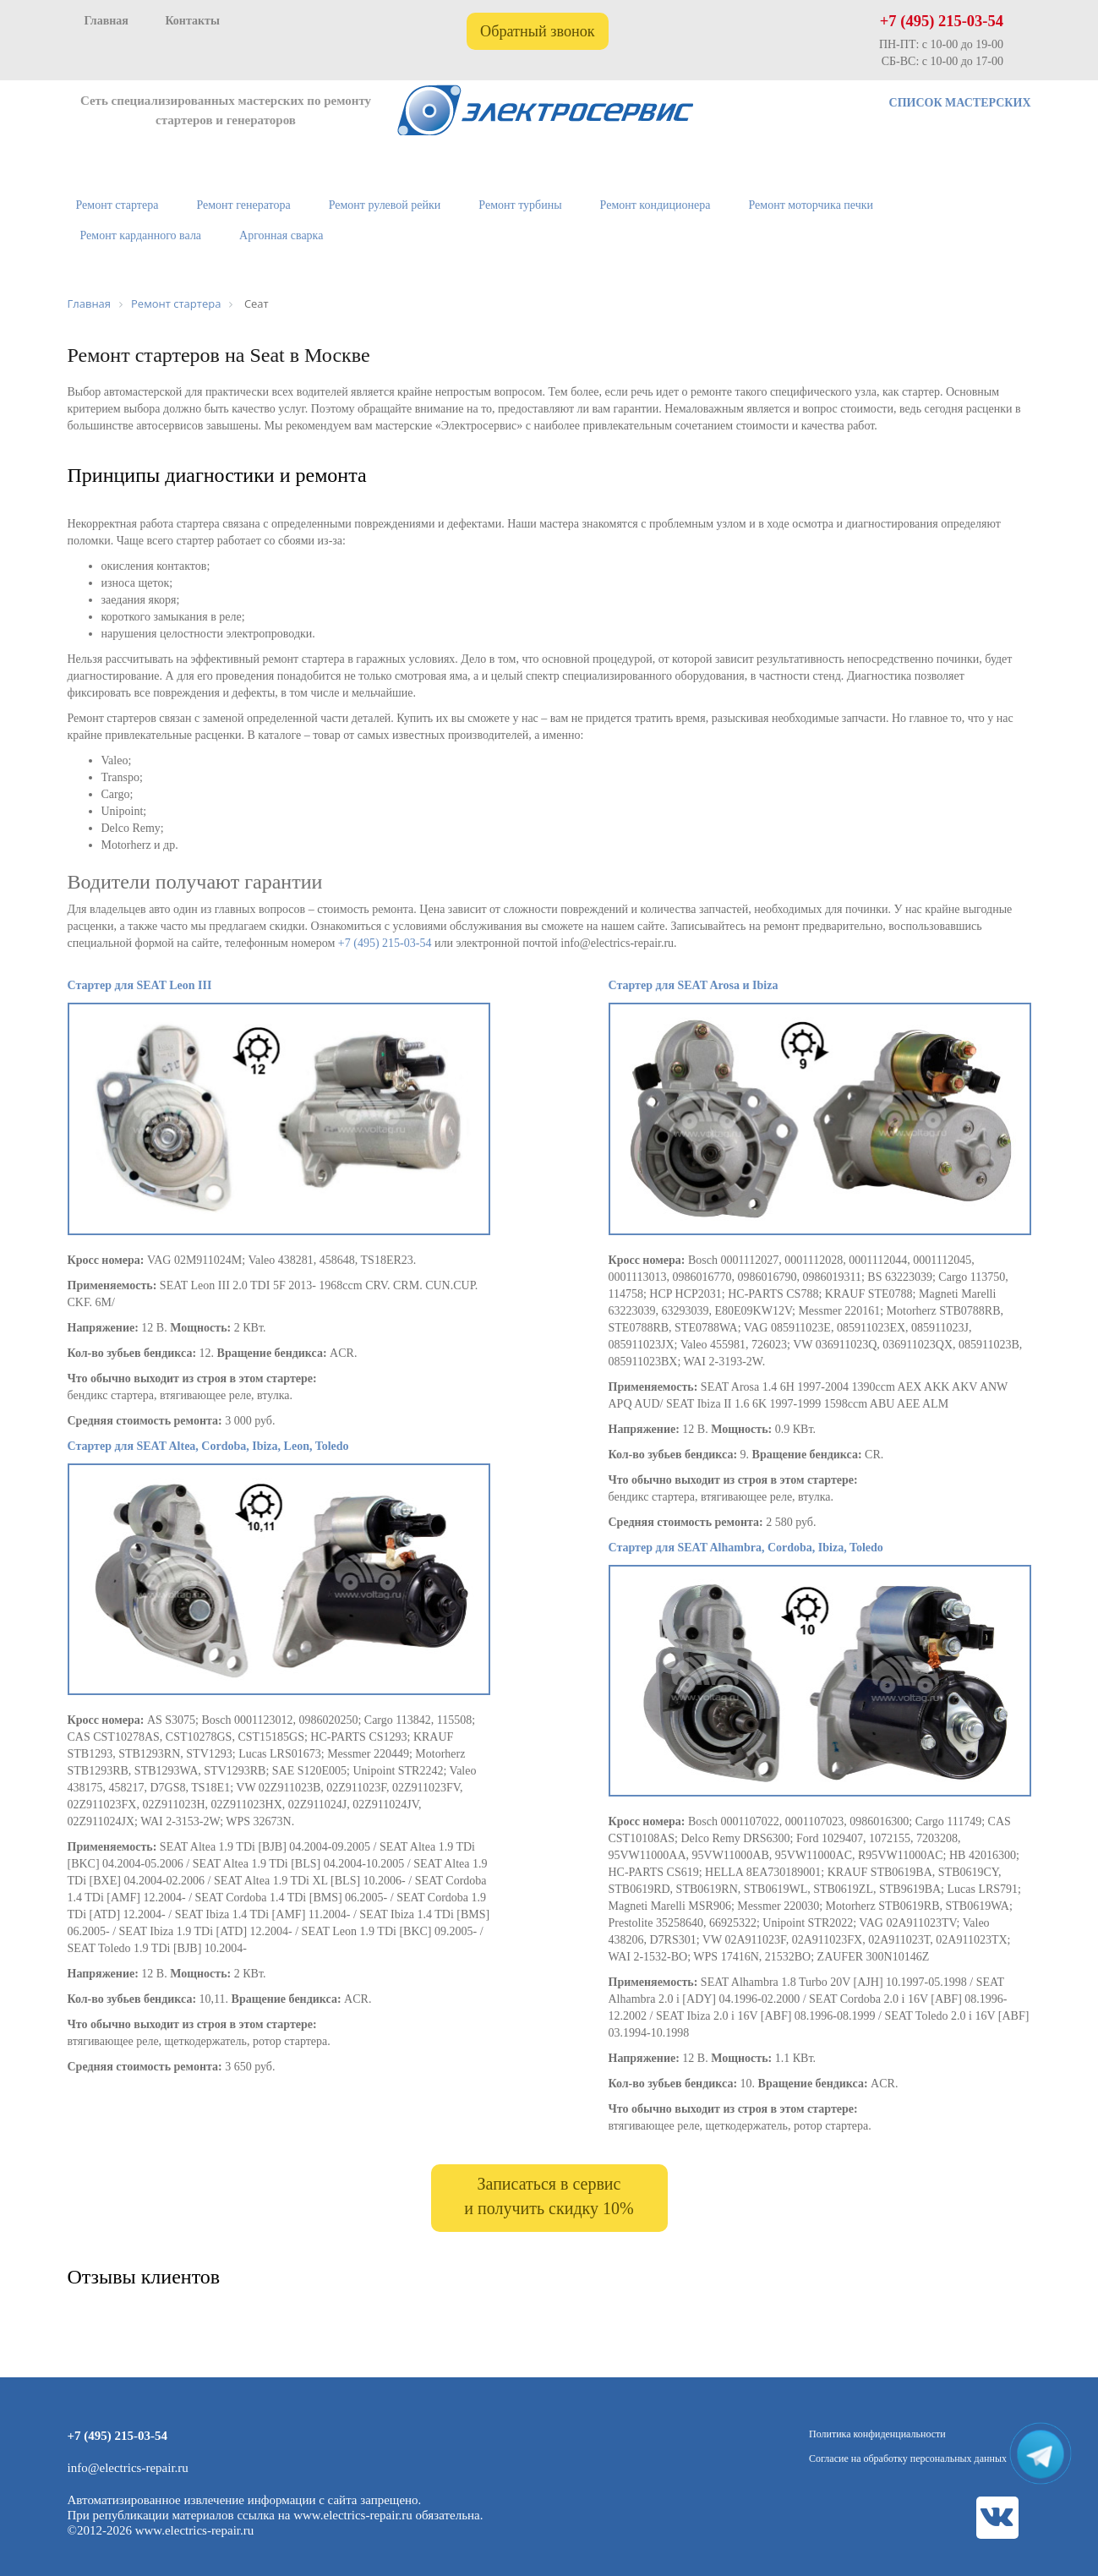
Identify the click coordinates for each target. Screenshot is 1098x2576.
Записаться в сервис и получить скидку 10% (548, 2196)
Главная (106, 20)
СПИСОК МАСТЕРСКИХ (960, 102)
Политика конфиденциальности (877, 2434)
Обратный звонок (537, 31)
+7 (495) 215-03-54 (941, 21)
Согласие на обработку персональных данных (908, 2458)
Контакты (192, 20)
